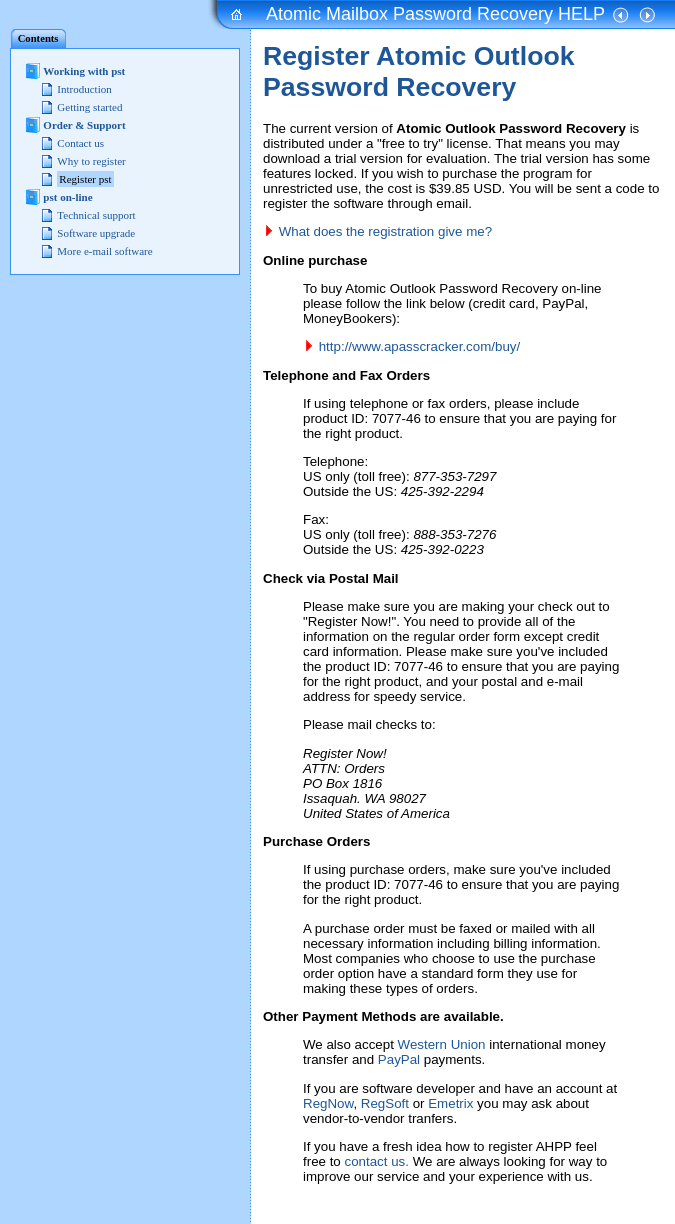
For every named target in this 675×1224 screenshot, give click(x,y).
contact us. (377, 1161)
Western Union (442, 1044)
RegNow (328, 1103)
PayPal (399, 1059)
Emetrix (450, 1103)
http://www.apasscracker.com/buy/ (419, 346)
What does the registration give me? (385, 231)
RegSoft (385, 1103)
